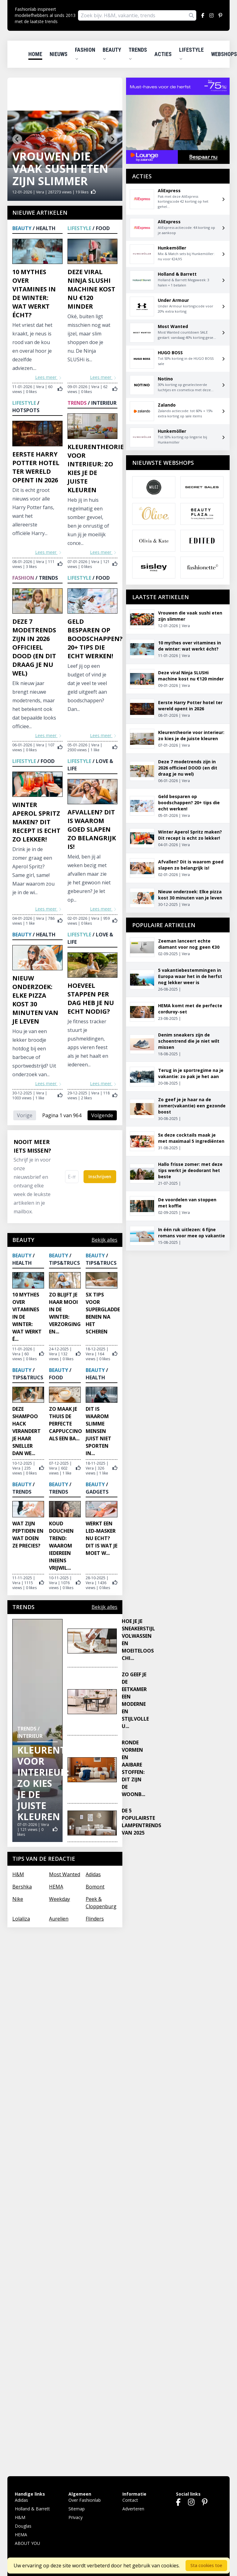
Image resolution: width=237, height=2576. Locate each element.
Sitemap (76, 2509)
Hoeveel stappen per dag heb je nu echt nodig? (90, 998)
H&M (18, 1874)
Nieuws (58, 54)
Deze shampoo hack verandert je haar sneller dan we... (26, 1431)
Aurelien (58, 1918)
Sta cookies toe (206, 2565)
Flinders (95, 1918)
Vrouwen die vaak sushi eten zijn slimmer (60, 169)
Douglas (23, 2526)
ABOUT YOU (27, 2543)
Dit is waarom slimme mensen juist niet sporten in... (98, 1431)
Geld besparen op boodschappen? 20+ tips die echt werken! (95, 638)
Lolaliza (21, 1918)
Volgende (102, 1115)
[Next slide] (112, 139)
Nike (17, 1899)
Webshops (224, 54)
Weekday (59, 1899)
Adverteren (133, 2509)
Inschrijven (99, 1176)
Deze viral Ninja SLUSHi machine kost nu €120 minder (91, 289)
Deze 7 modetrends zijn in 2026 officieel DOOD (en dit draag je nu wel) (34, 647)
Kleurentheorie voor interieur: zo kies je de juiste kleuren (95, 468)
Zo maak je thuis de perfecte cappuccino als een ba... (65, 1424)
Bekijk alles (104, 1239)
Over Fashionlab (84, 2500)
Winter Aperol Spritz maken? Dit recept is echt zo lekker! (36, 822)
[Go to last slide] (17, 139)
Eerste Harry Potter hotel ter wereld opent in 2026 (35, 467)
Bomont (95, 1886)
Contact (130, 2500)
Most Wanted (64, 1874)
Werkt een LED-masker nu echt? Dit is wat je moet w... (101, 1538)
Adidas (93, 1874)
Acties (163, 54)
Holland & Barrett (32, 2509)
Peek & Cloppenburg (101, 1903)
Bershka (22, 1886)
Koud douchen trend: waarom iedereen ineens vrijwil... (61, 1545)
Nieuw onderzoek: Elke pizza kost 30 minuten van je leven (35, 999)
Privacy (75, 2517)
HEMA (56, 1886)
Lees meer (49, 377)
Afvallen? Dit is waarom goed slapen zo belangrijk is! (91, 829)
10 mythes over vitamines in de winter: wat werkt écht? (34, 293)
